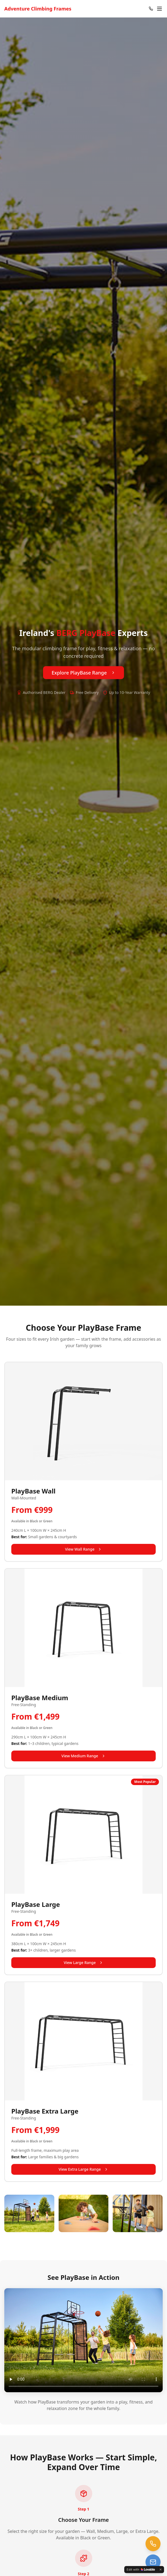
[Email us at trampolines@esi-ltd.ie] (153, 2562)
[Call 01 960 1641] (151, 8)
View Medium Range (83, 1755)
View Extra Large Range (83, 2169)
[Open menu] (159, 8)
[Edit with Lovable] (141, 2569)
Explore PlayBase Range (83, 672)
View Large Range (83, 1962)
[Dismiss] (160, 2569)
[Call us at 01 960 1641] (153, 2543)
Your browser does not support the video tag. (83, 2340)
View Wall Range (83, 1549)
